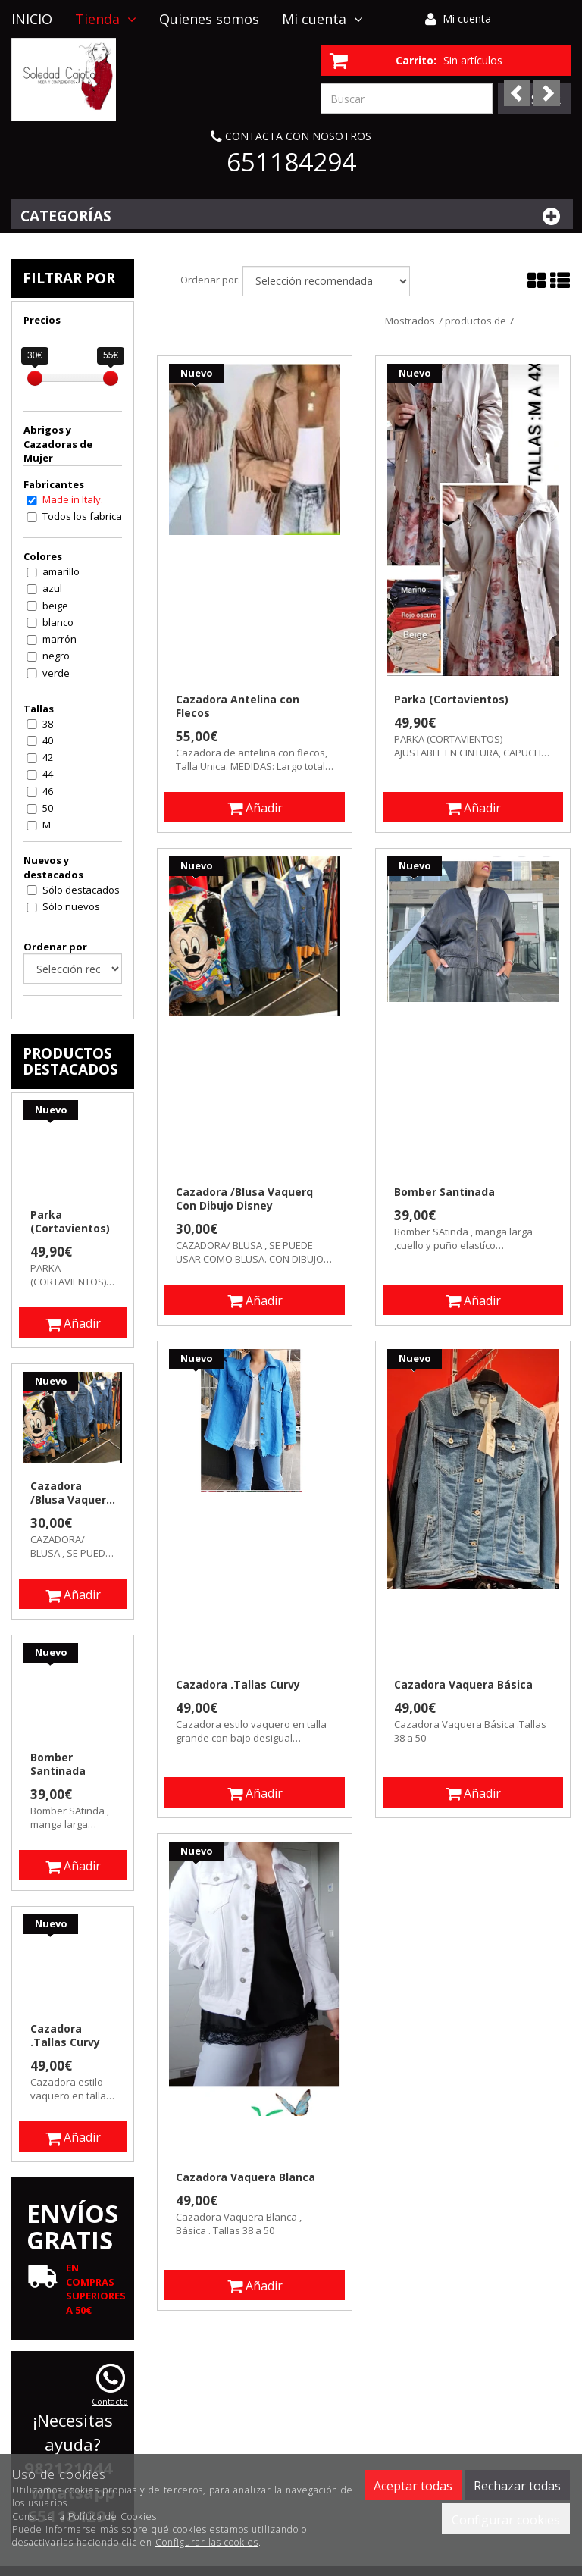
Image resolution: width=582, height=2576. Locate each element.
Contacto (41, 57)
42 (47, 757)
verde (56, 673)
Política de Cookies (112, 2516)
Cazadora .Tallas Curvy (238, 1685)
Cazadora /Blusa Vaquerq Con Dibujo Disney (244, 1199)
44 (47, 774)
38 (47, 724)
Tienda (105, 19)
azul (52, 588)
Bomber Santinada (444, 1192)
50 (47, 808)
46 (47, 791)
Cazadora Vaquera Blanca (245, 2177)
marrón (59, 639)
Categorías (292, 216)
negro (56, 655)
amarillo (61, 571)
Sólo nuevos (71, 906)
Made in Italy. (72, 499)
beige (55, 605)
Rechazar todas (517, 2485)
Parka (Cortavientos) (451, 699)
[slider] (34, 378)
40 (47, 740)
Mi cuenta (467, 18)
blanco (58, 622)
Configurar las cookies (206, 2542)
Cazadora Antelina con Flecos (237, 706)
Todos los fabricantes (91, 516)
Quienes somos (209, 19)
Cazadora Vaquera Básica (463, 1685)
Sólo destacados (81, 890)
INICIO (31, 19)
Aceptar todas (413, 2485)
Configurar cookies (506, 2520)
